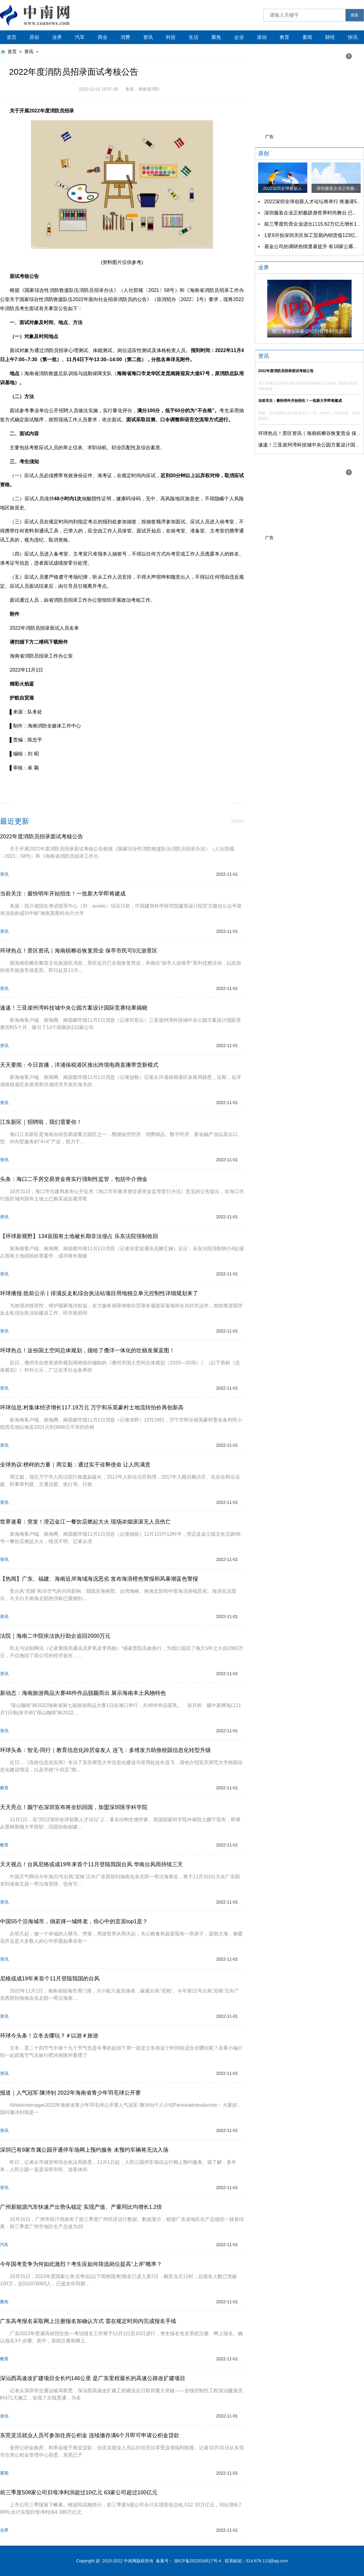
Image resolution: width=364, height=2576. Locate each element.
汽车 (80, 37)
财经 (330, 37)
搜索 (355, 15)
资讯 (148, 37)
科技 (171, 37)
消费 (125, 37)
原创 (34, 37)
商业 (102, 37)
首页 (11, 37)
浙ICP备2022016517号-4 (197, 2560)
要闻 (307, 37)
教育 (284, 37)
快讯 (353, 37)
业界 (57, 37)
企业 (239, 37)
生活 (193, 37)
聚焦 (216, 37)
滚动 (262, 37)
